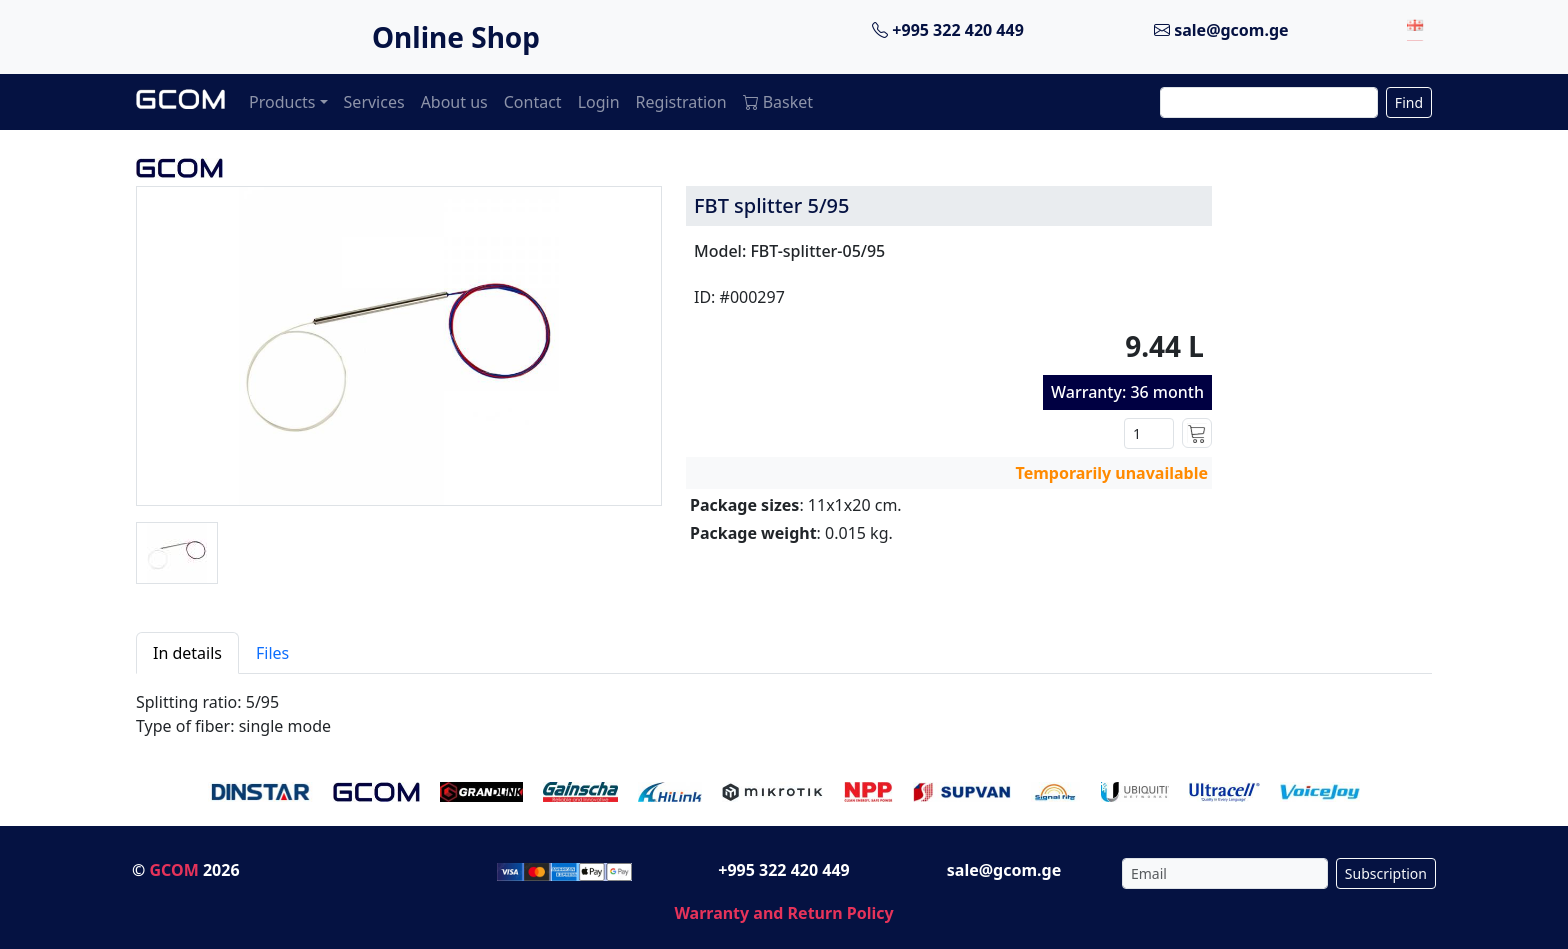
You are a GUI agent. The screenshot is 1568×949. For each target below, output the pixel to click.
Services (374, 102)
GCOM (173, 870)
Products (282, 102)
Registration (681, 102)
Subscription (1386, 873)
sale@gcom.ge (1221, 30)
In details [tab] (187, 653)
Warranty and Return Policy (783, 913)
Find (1409, 102)
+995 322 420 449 (948, 30)
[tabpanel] (784, 706)
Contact (533, 102)
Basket (778, 102)
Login (599, 102)
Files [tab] (272, 653)
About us (454, 102)
